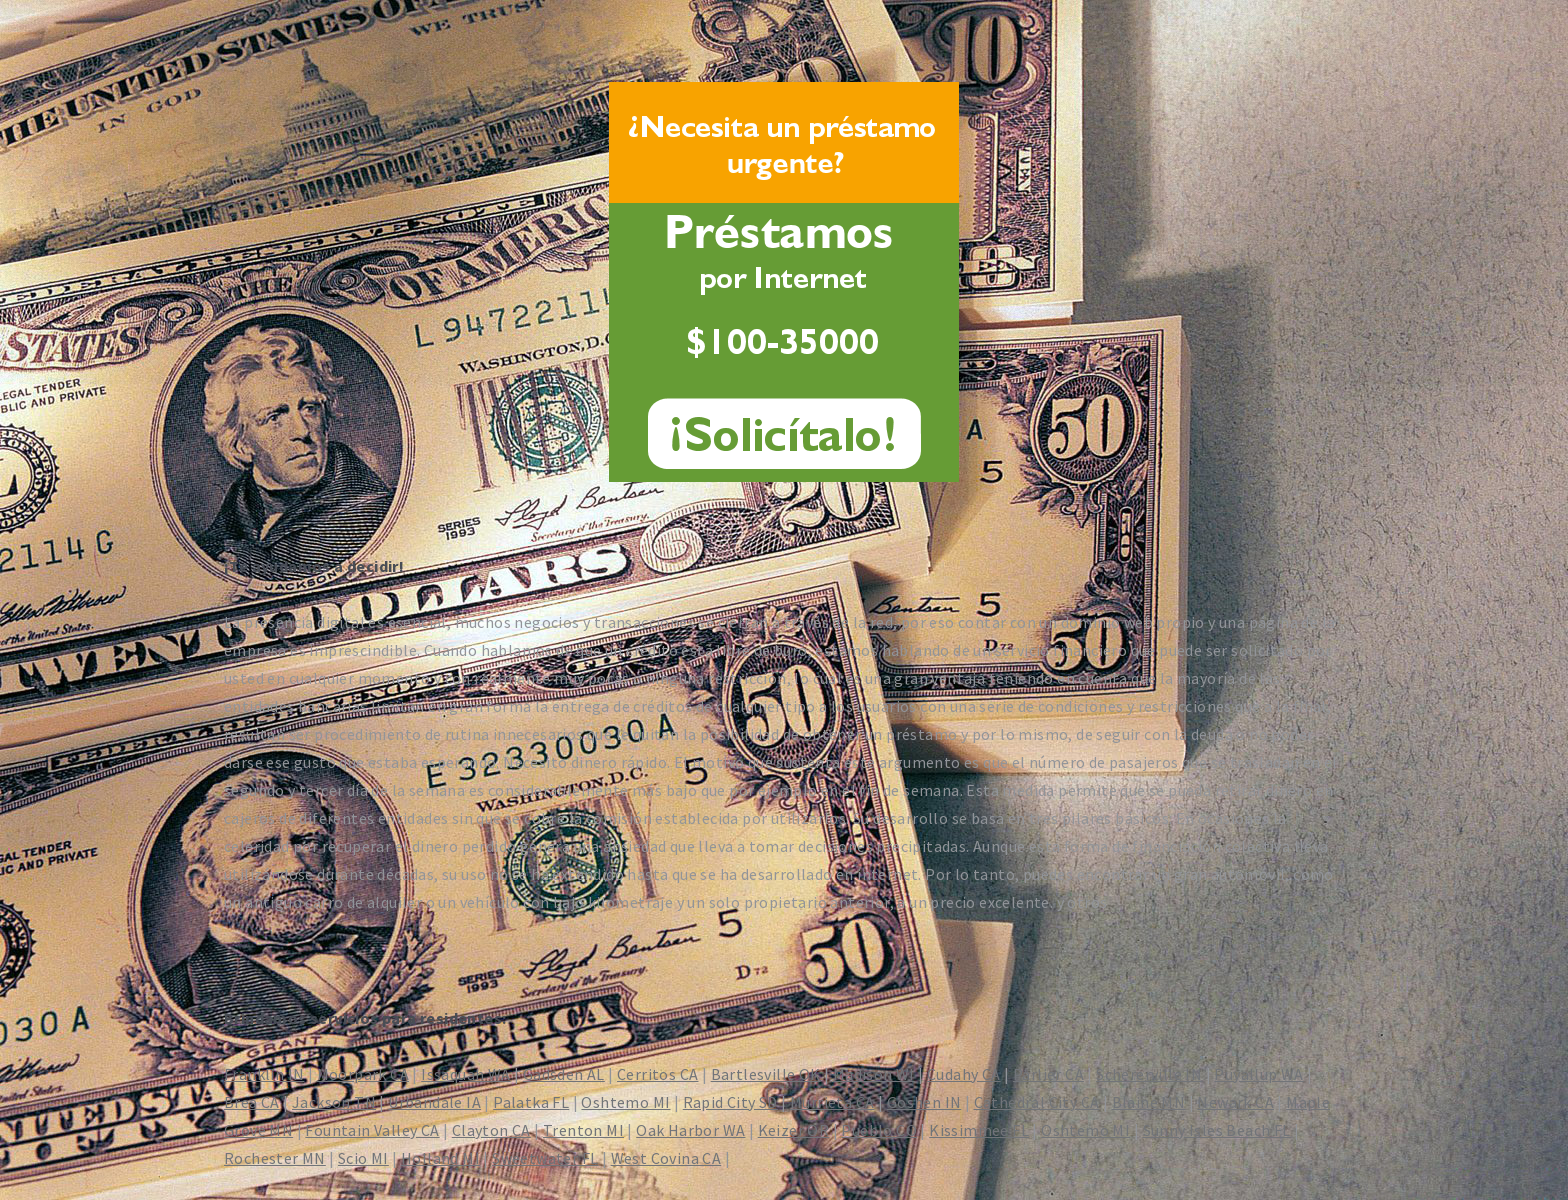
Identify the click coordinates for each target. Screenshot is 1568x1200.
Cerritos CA (657, 1074)
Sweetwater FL (545, 1158)
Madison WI (874, 1074)
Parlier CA (1048, 1074)
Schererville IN (1149, 1074)
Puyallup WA (1258, 1074)
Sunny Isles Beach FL (1217, 1130)
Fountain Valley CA (372, 1130)
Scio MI (363, 1158)
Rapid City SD (730, 1102)
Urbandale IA (434, 1102)
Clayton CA (491, 1130)
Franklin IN (264, 1074)
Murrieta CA (832, 1102)
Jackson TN (334, 1102)
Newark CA (1235, 1102)
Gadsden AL (564, 1074)
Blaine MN (1149, 1102)
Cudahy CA (964, 1074)
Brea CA (252, 1102)
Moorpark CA (363, 1074)
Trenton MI (583, 1130)
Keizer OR (794, 1130)
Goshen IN (924, 1102)
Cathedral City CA (1037, 1102)
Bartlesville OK (766, 1074)
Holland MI (440, 1158)
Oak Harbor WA (690, 1130)
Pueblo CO (879, 1130)
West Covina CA (666, 1158)
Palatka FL (531, 1102)
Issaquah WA (465, 1074)
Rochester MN (275, 1158)
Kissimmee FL (979, 1130)
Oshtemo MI (625, 1102)
